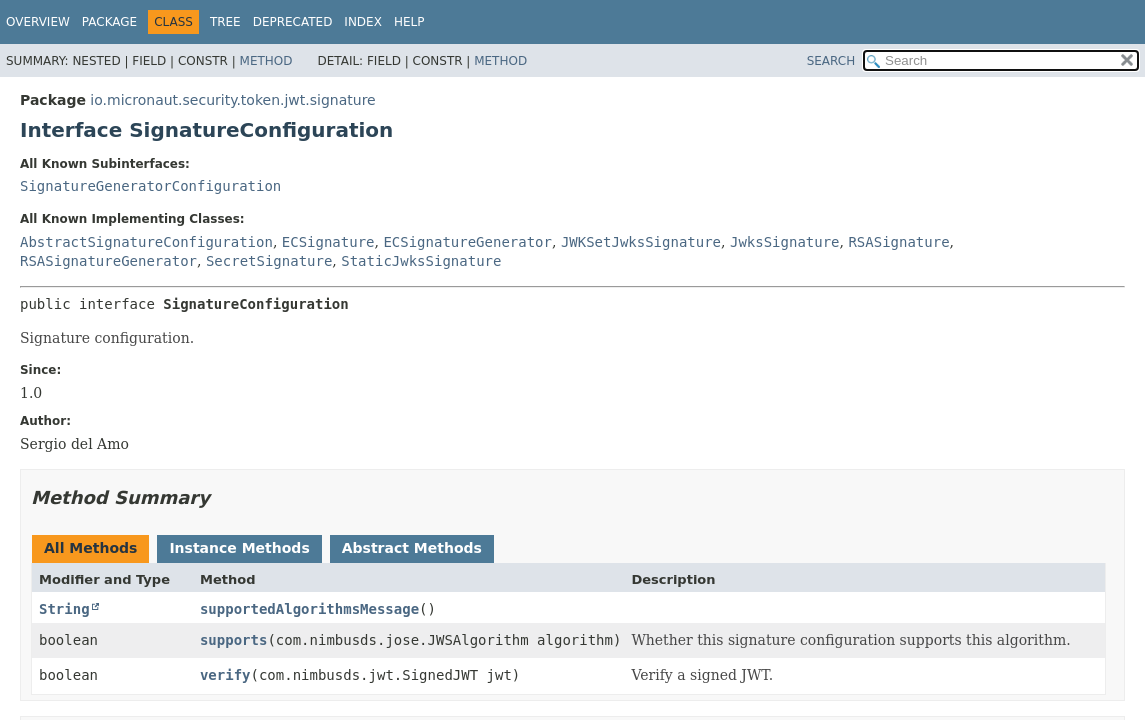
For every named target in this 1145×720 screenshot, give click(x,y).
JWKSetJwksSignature (641, 242)
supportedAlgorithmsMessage (309, 609)
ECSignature (328, 242)
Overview (38, 22)
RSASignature (898, 242)
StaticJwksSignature (421, 261)
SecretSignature (269, 261)
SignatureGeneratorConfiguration (150, 186)
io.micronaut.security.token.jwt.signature (232, 100)
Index (363, 22)
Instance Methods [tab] (239, 548)
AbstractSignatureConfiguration (146, 242)
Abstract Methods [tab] (412, 548)
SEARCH (831, 61)
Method (266, 61)
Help (409, 22)
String (64, 609)
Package (109, 22)
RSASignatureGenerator (108, 261)
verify (225, 675)
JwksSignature (785, 242)
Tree (225, 22)
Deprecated (293, 22)
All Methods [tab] (90, 548)
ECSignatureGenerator (467, 242)
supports (233, 640)
